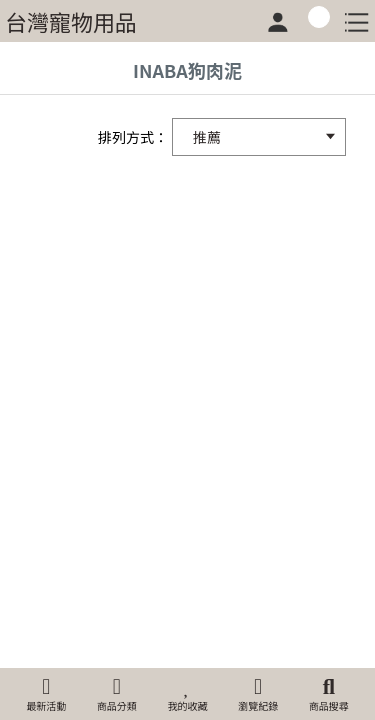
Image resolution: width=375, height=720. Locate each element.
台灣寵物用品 (71, 21)
